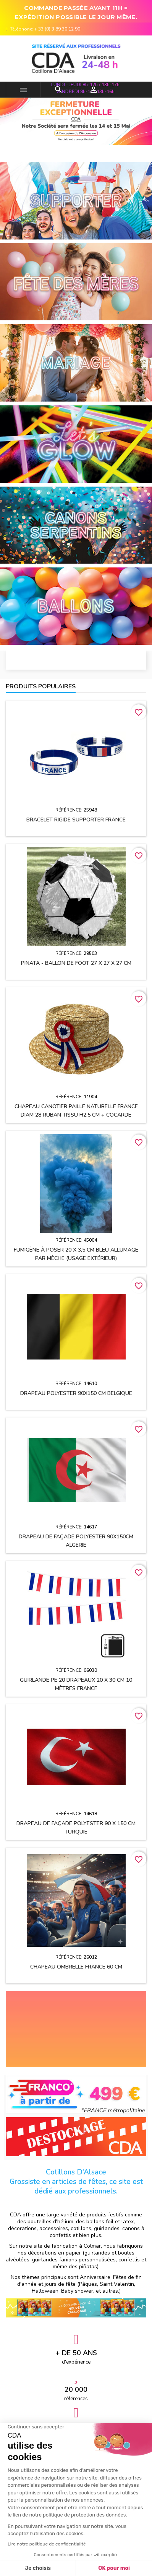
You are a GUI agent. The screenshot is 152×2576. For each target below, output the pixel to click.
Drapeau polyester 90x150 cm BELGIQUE (76, 1393)
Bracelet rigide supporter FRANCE (76, 819)
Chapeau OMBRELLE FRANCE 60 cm (76, 1966)
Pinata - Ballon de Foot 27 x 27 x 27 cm (76, 963)
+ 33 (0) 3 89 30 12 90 (57, 29)
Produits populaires (41, 686)
